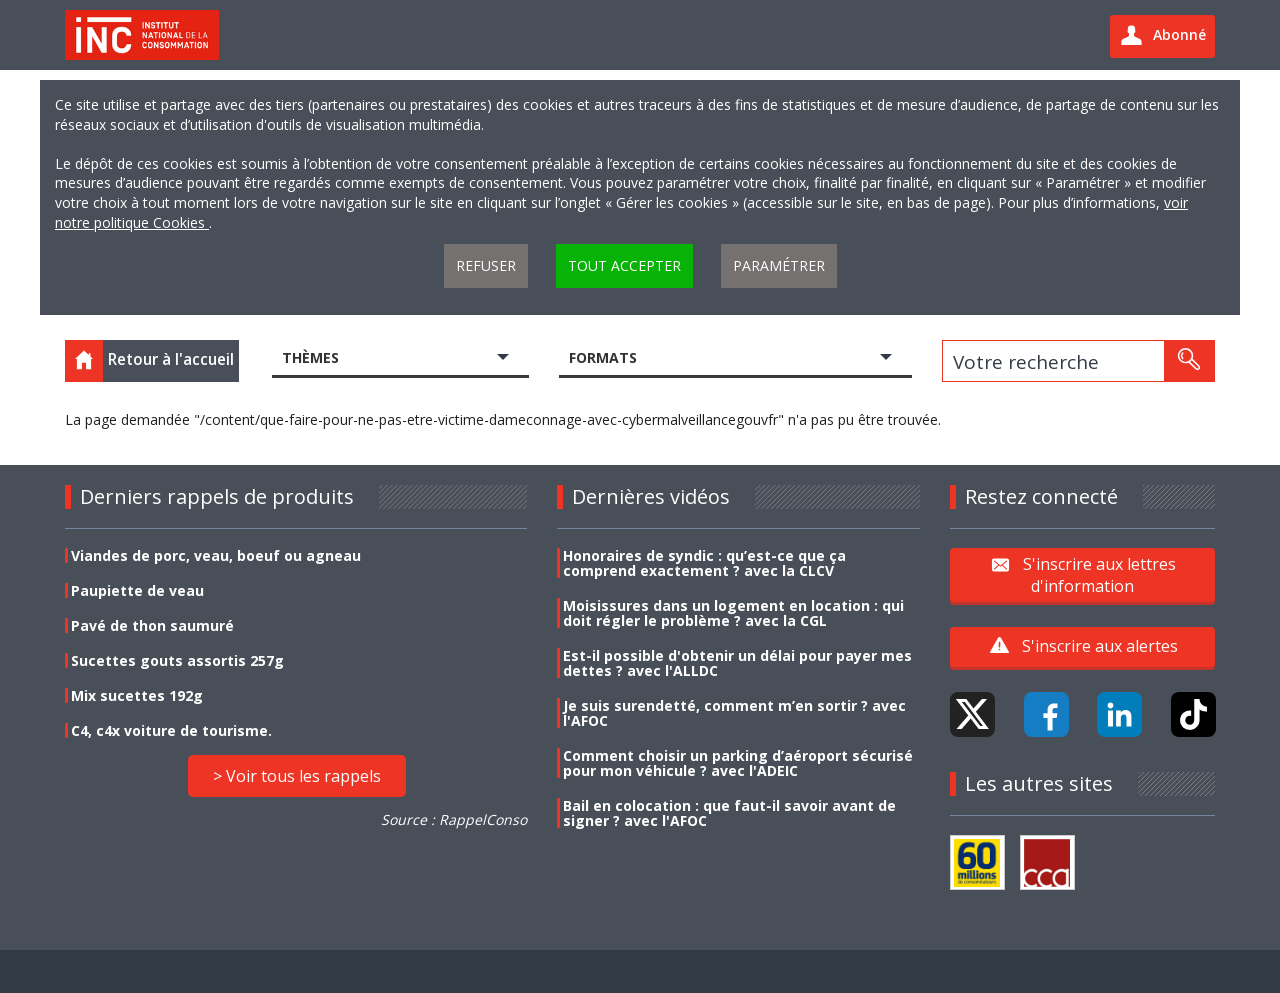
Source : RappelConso (454, 819)
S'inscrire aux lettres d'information (1099, 574)
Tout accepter (624, 265)
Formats (603, 357)
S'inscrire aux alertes (1100, 646)
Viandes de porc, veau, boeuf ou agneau (216, 555)
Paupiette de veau (137, 590)
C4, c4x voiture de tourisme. (171, 730)
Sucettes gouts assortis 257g (177, 660)
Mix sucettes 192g (137, 695)
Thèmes (310, 357)
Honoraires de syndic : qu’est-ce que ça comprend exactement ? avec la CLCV (704, 563)
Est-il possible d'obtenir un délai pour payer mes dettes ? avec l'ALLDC (737, 663)
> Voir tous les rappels (297, 776)
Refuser (486, 265)
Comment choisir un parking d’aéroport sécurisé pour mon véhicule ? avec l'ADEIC (738, 763)
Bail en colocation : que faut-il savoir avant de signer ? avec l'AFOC (729, 813)
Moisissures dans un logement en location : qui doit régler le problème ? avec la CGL (733, 613)
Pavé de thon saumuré (152, 625)
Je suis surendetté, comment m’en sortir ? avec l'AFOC (734, 713)
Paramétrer (779, 265)
